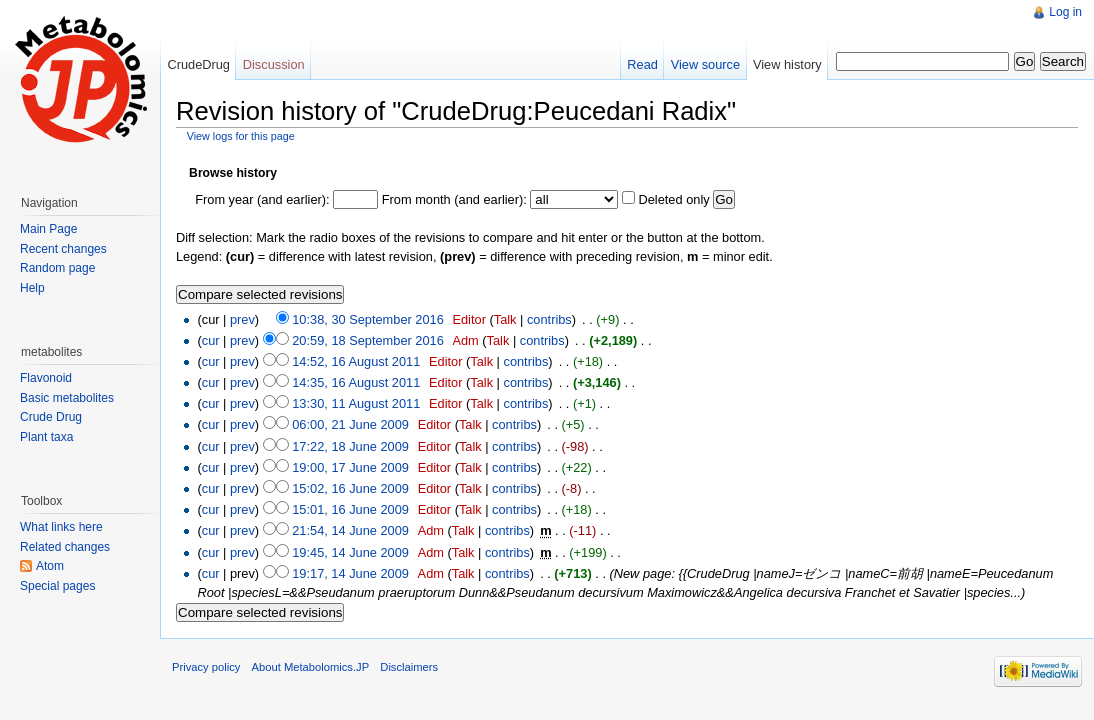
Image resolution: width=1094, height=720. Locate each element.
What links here (61, 527)
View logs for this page (241, 136)
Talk (505, 319)
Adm (465, 340)
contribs (549, 319)
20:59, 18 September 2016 (368, 340)
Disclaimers (409, 667)
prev (242, 319)
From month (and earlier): (454, 199)
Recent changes (63, 249)
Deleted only (673, 199)
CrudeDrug (198, 64)
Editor (468, 319)
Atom (50, 566)
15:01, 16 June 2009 (350, 509)
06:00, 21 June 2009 (350, 424)
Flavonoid (46, 378)
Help (32, 288)
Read (642, 64)
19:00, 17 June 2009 (350, 467)
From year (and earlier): (262, 199)
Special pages (57, 586)
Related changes (65, 547)
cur (211, 340)
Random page (57, 268)
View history (787, 64)
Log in (1065, 12)
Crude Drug (51, 417)
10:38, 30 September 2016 (368, 319)
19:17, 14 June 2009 (350, 573)
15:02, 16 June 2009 (350, 488)
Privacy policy (206, 667)
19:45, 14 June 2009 (350, 552)
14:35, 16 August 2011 (356, 382)
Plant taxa (46, 437)
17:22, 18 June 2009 (350, 446)
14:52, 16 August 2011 (356, 361)
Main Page (48, 229)
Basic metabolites (67, 398)
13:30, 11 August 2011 (356, 403)
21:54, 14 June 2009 (350, 530)
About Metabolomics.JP (311, 667)
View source (705, 64)
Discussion (274, 64)
